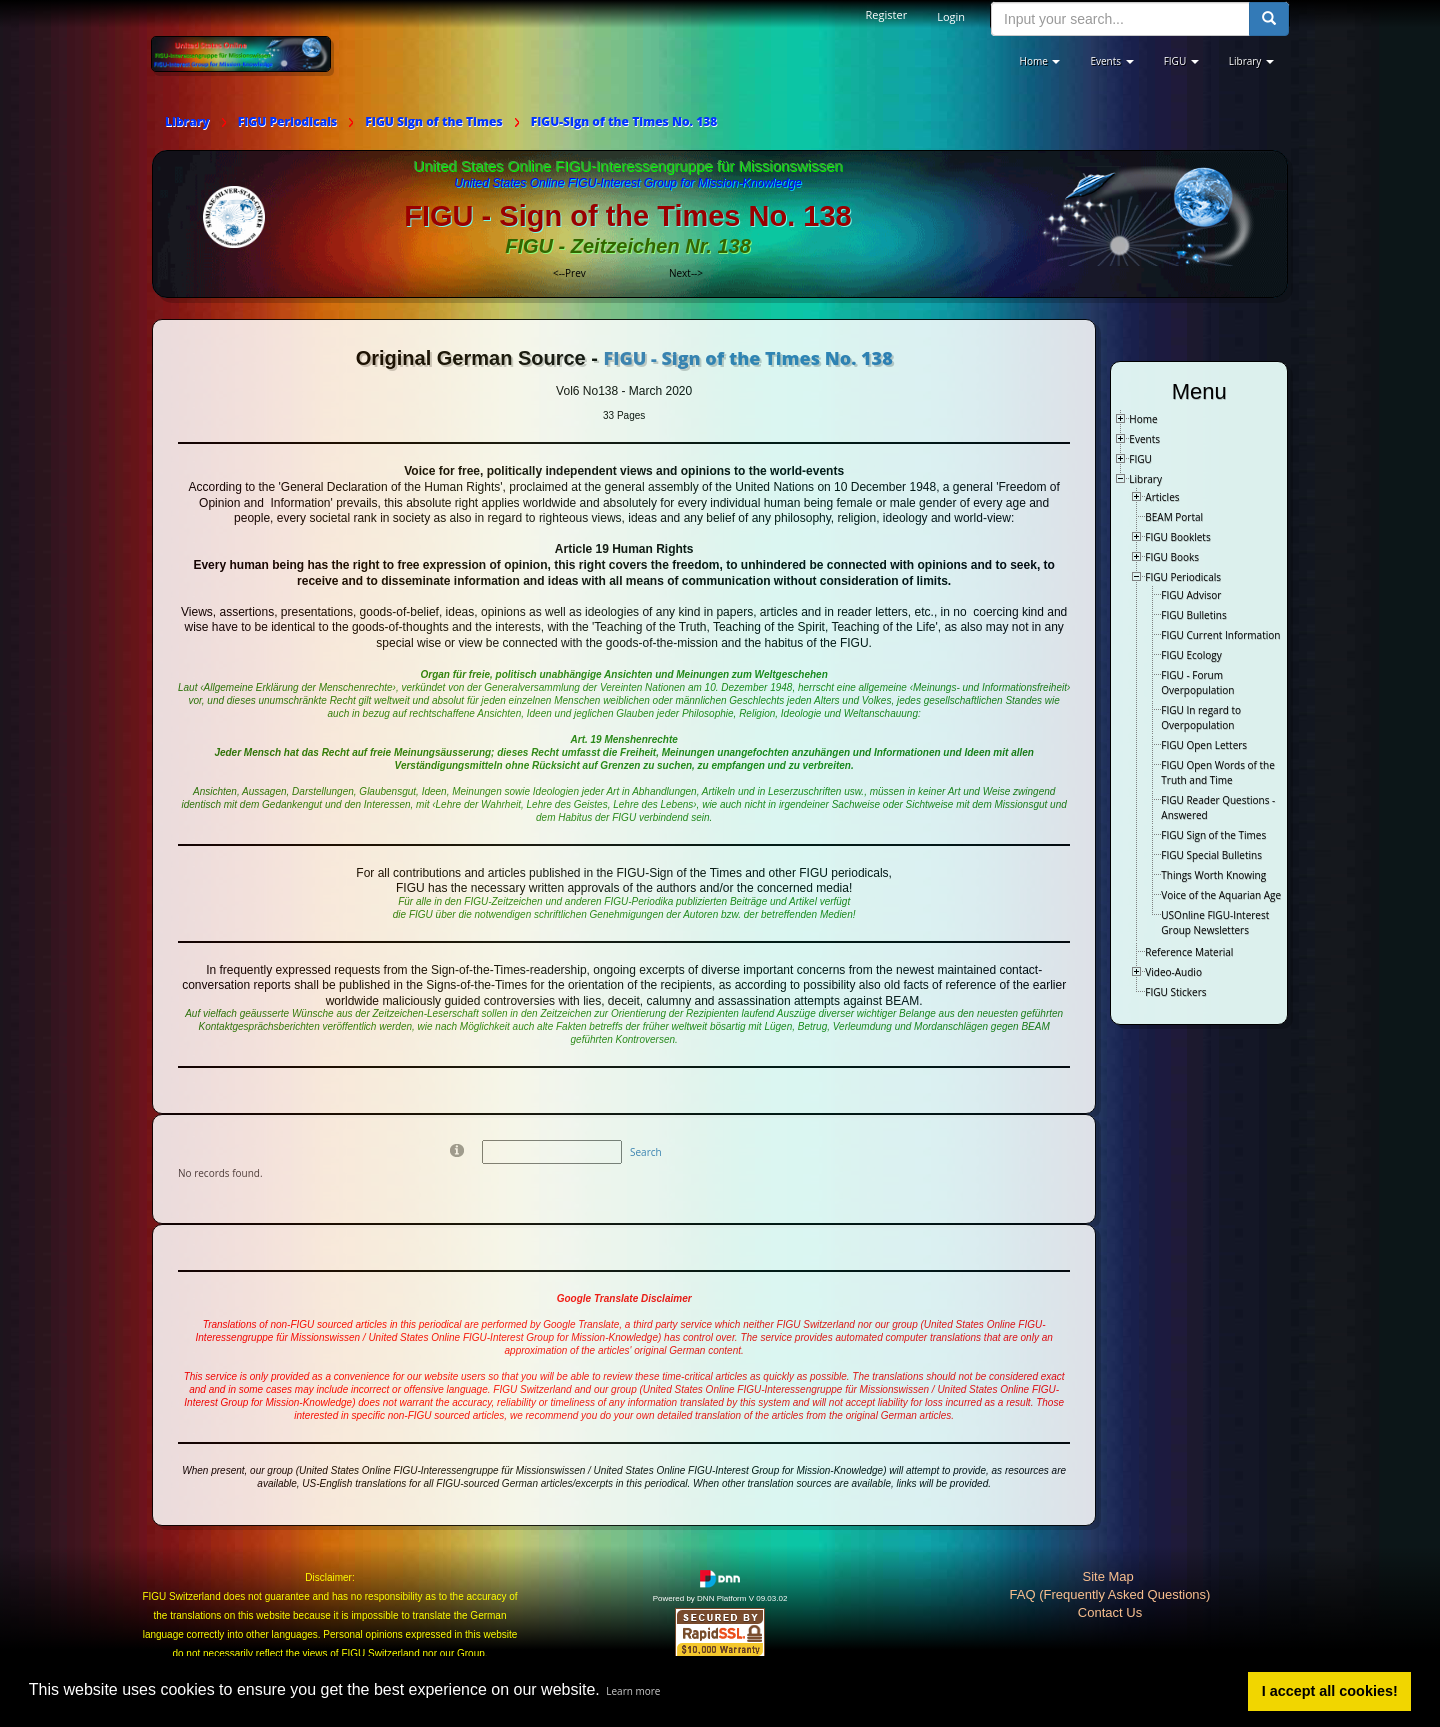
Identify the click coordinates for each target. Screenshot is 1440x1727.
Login (951, 16)
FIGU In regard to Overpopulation (1201, 717)
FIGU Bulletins (1193, 615)
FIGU (1140, 459)
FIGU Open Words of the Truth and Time (1217, 772)
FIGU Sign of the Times (1213, 835)
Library (1145, 479)
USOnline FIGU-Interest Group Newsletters (1215, 922)
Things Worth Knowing (1213, 875)
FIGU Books (1172, 557)
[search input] (1120, 19)
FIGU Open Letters (1204, 745)
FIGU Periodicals (1183, 577)
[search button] (1269, 19)
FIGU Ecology (1191, 655)
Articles (1162, 497)
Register (887, 14)
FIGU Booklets (1177, 537)
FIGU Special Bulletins (1211, 855)
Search (646, 1152)
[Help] (457, 1149)
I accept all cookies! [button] (1330, 1691)
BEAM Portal (1174, 517)
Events (1144, 439)
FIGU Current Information (1220, 635)
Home (1143, 419)
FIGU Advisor (1191, 595)
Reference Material (1189, 952)
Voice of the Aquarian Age (1221, 895)
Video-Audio (1173, 972)
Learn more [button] (633, 1691)
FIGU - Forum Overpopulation (1197, 682)
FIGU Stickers (1175, 992)
